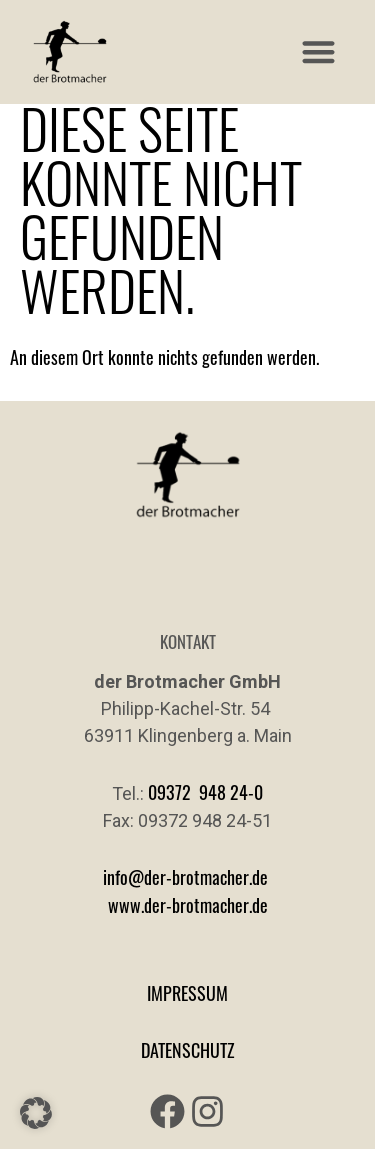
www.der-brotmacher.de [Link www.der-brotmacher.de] (188, 905)
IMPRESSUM (187, 993)
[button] (319, 52)
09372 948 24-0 (205, 792)
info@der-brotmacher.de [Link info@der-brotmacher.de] (185, 877)
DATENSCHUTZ (188, 1050)
